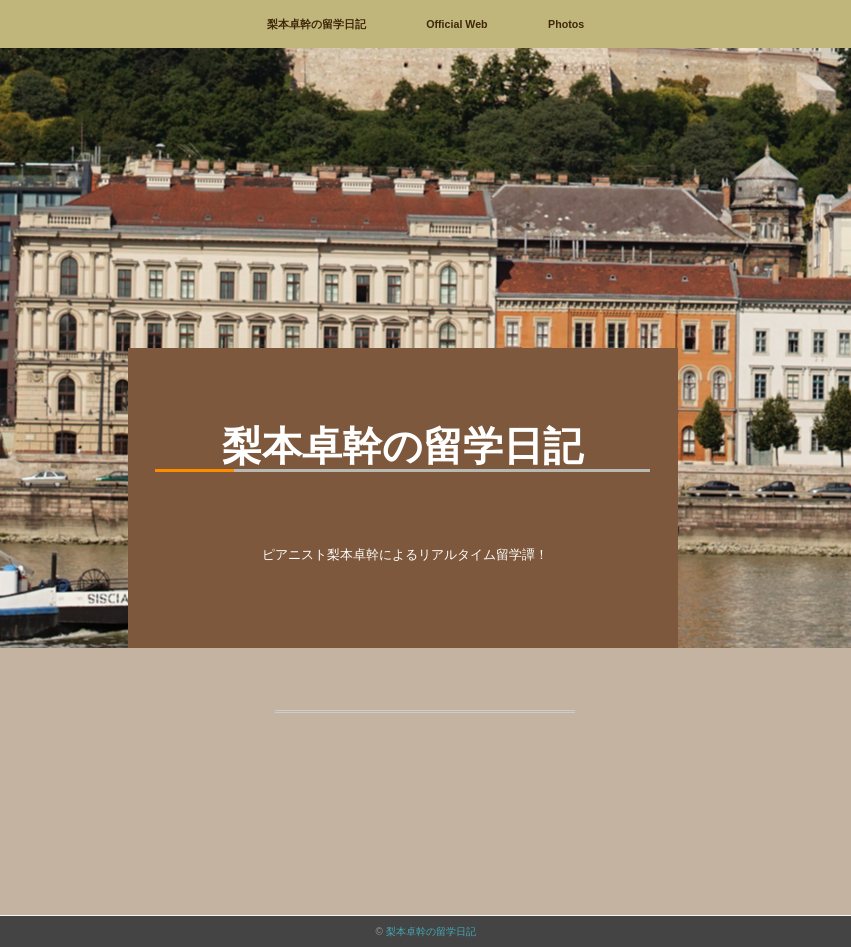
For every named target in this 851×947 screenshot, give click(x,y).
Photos (566, 24)
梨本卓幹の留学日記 (316, 24)
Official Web (456, 24)
